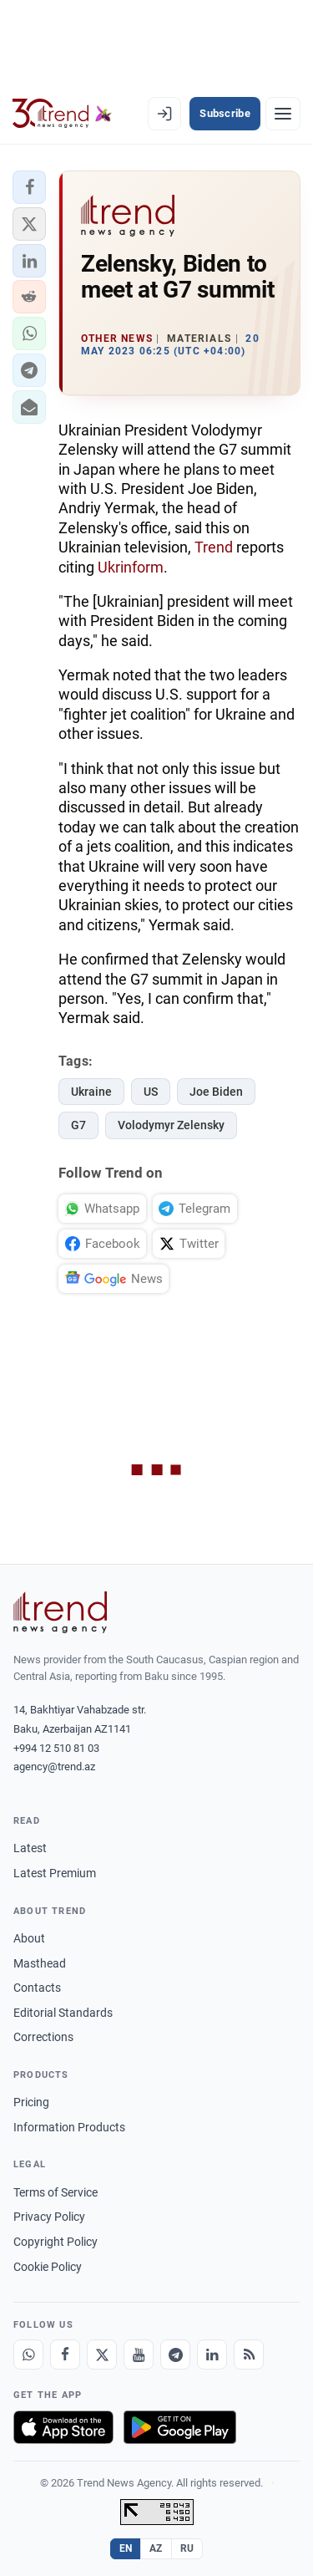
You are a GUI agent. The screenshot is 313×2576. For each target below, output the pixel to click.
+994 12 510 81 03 (56, 1748)
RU (187, 2548)
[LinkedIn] (212, 2354)
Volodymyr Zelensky (171, 1125)
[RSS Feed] (249, 2354)
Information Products (69, 2127)
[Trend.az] (62, 114)
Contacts (37, 1987)
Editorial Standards (63, 2012)
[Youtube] (139, 2354)
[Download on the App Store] (63, 2427)
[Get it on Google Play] (180, 2427)
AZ (156, 2548)
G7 (78, 1125)
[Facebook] (65, 2354)
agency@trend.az (54, 1766)
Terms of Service (55, 2192)
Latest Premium (54, 1873)
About (29, 1938)
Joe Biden (216, 1091)
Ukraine (91, 1091)
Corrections (43, 2037)
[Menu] (282, 113)
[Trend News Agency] (60, 1612)
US (151, 1091)
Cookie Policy (47, 2266)
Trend (213, 547)
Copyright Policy (55, 2241)
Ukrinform (131, 567)
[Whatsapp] (28, 2354)
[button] (29, 187)
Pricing (31, 2102)
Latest (30, 1848)
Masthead (39, 1963)
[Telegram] (175, 2354)
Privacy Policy (49, 2216)
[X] (102, 2354)
